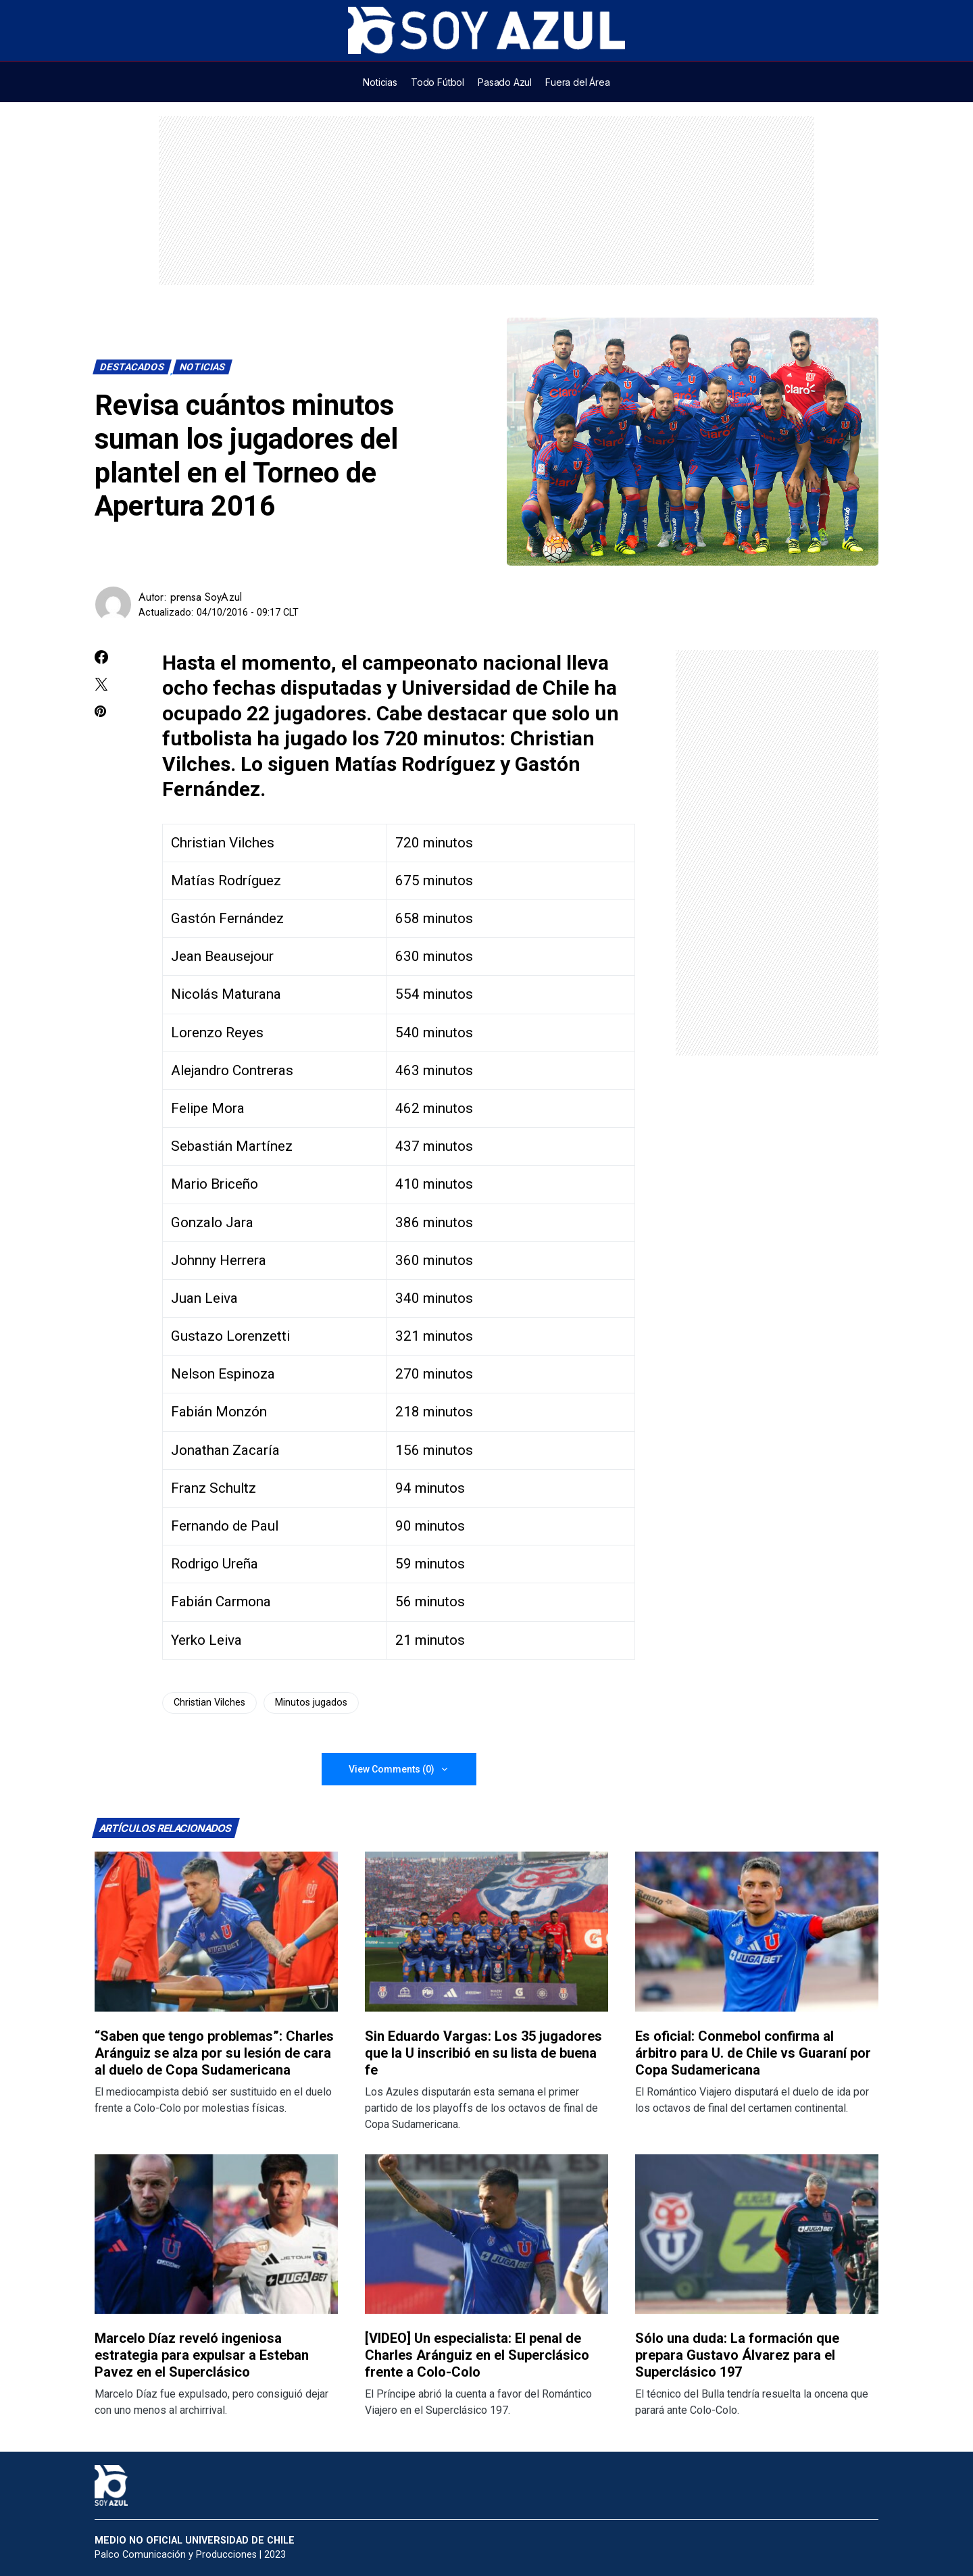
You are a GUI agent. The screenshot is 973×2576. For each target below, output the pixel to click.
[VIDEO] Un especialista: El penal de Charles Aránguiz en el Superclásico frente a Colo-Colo (477, 2355)
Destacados (132, 367)
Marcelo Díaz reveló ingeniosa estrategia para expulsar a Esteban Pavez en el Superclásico (202, 2355)
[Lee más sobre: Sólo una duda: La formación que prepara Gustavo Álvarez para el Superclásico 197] (756, 2234)
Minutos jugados (311, 1702)
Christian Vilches (209, 1702)
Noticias (202, 367)
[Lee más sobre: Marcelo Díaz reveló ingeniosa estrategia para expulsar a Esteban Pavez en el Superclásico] (216, 2234)
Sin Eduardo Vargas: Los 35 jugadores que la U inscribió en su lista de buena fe (483, 2053)
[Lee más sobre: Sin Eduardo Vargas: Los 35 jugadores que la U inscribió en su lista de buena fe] (486, 1932)
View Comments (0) (391, 1769)
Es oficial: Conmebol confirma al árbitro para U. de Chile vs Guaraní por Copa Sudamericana (753, 2053)
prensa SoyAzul (206, 597)
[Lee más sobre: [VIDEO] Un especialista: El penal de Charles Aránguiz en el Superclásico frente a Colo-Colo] (486, 2234)
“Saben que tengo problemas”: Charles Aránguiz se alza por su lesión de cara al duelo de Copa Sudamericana (214, 2053)
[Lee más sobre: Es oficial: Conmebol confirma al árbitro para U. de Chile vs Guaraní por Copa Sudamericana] (756, 1932)
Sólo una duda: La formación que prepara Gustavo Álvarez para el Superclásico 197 (737, 2355)
